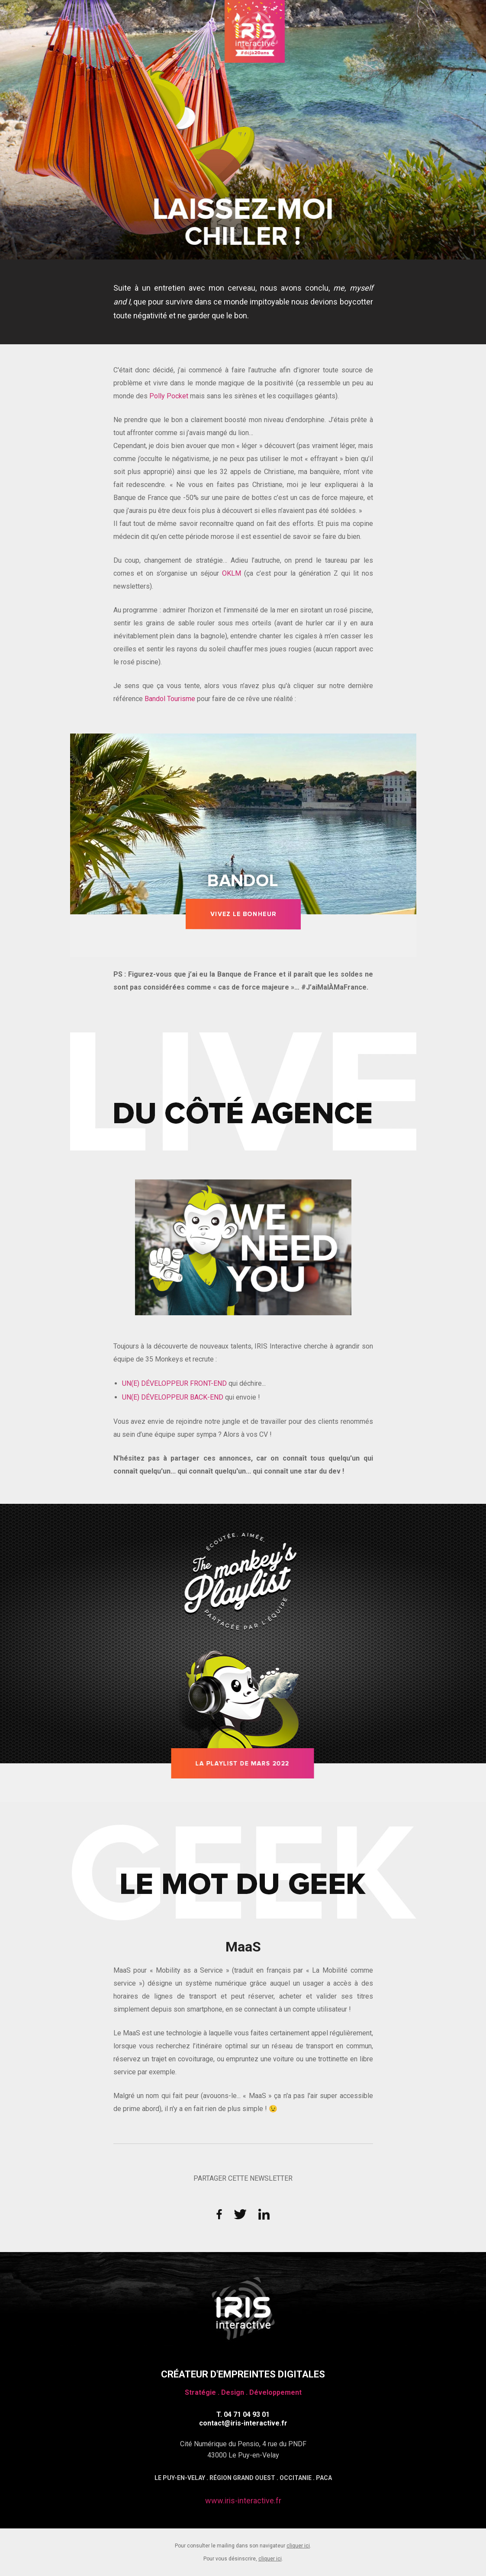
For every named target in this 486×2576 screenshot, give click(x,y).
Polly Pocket (168, 396)
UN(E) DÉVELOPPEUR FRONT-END (174, 1383)
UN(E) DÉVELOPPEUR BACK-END (172, 1397)
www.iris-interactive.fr (243, 2500)
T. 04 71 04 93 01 (243, 2414)
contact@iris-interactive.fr (243, 2423)
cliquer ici (298, 2546)
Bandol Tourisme (170, 699)
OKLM (233, 573)
